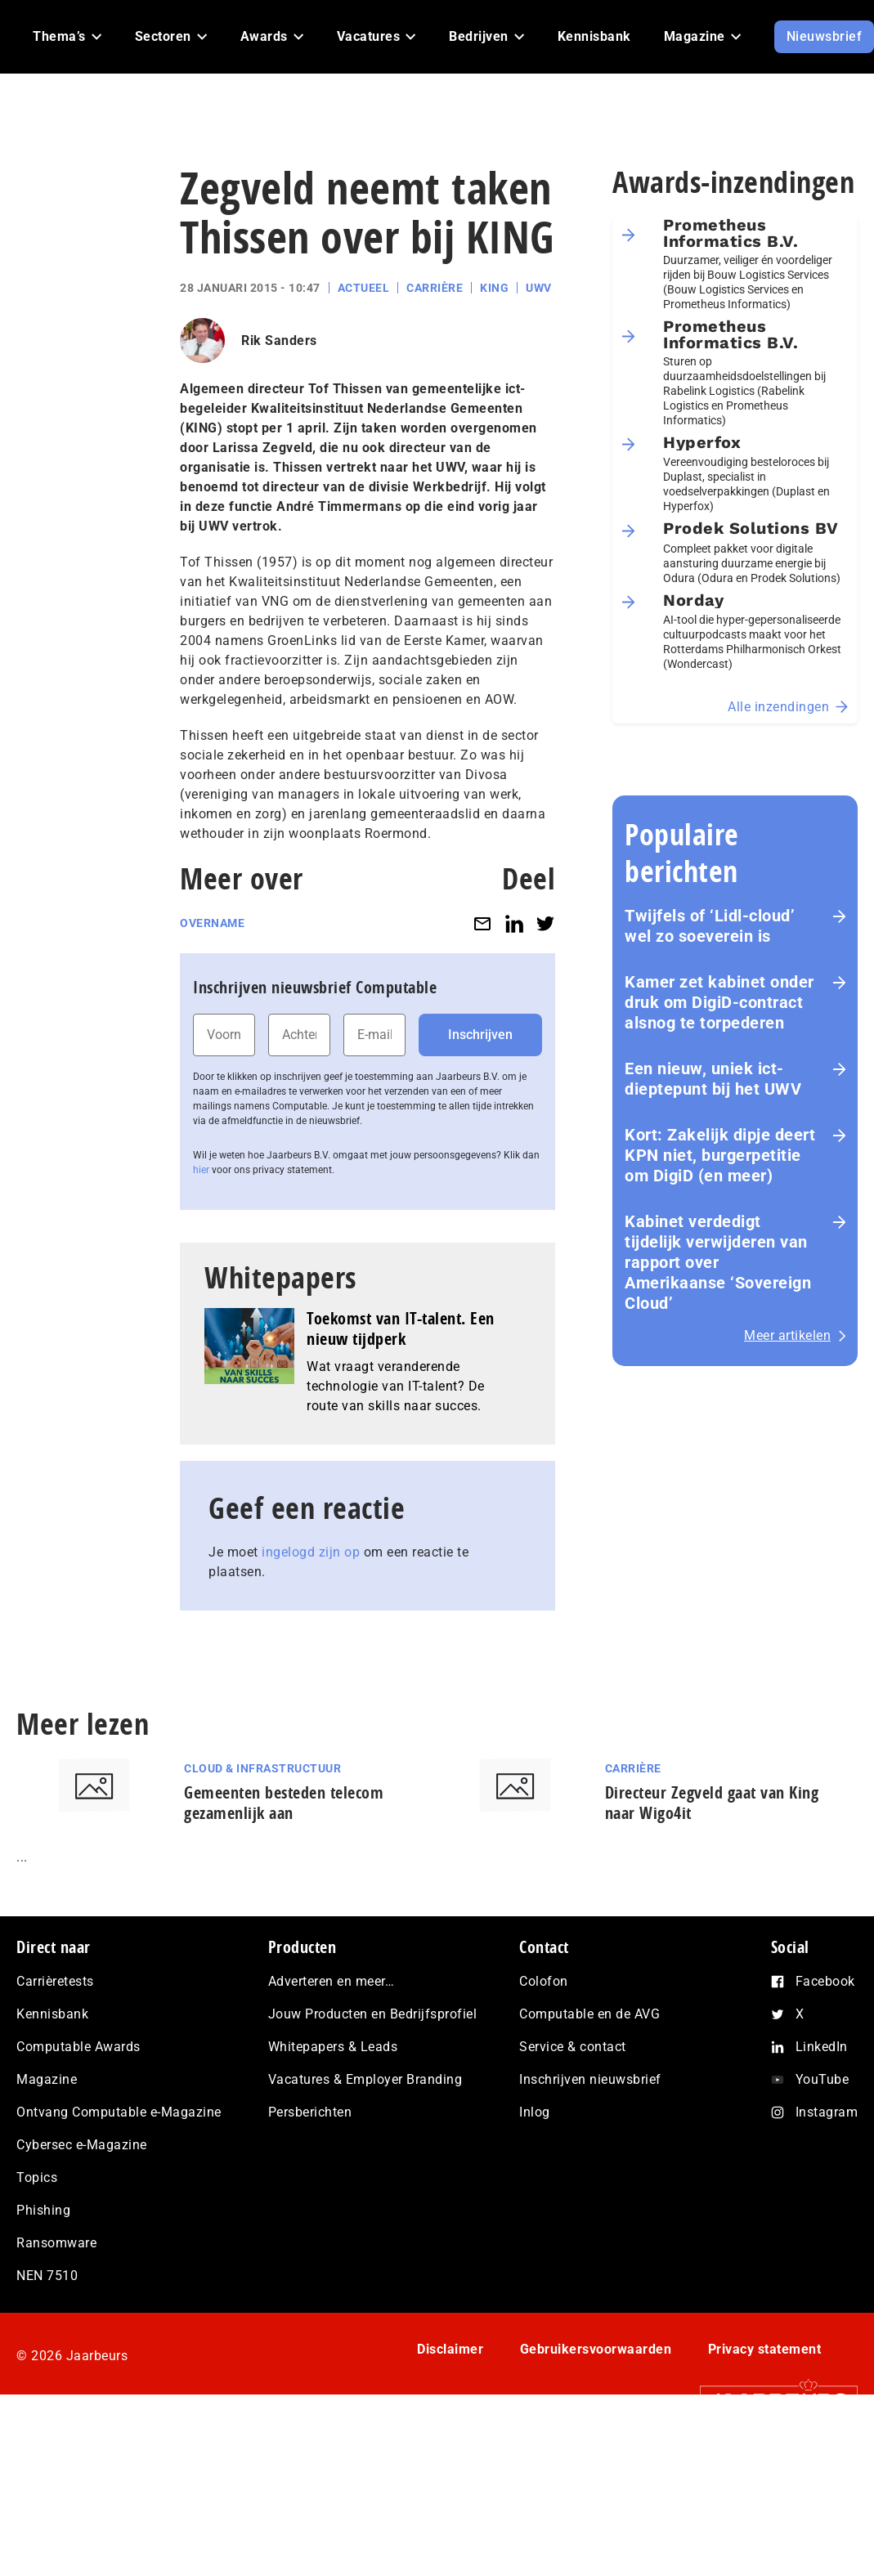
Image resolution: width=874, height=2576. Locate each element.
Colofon (543, 1981)
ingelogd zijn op (311, 1552)
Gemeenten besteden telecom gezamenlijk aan (283, 1802)
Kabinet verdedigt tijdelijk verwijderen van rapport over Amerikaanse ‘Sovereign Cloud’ (718, 1262)
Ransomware (56, 2243)
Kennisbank (52, 2014)
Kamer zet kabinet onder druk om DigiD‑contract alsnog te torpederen (719, 1002)
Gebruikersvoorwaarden (596, 2349)
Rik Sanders (279, 340)
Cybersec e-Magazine (81, 2145)
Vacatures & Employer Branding (365, 2079)
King (494, 287)
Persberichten (310, 2112)
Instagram (827, 2112)
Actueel (364, 287)
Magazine (46, 2079)
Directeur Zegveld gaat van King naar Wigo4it (712, 1802)
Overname (212, 923)
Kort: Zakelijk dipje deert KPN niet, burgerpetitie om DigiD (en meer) (720, 1155)
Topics (36, 2177)
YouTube (822, 2079)
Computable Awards (78, 2046)
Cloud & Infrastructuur (262, 1768)
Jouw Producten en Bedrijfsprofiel (372, 2014)
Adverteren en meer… (331, 1981)
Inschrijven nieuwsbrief (590, 2079)
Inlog (534, 2112)
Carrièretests (55, 1981)
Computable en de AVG (589, 2014)
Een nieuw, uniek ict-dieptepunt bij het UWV (713, 1079)
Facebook (825, 1981)
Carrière (434, 287)
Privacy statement (765, 2349)
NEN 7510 (47, 2275)
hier (201, 1170)
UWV (539, 287)
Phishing (43, 2210)
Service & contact (572, 2046)
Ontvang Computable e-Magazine (119, 2112)
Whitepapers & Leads (333, 2046)
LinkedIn (822, 2046)
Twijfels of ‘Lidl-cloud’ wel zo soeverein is (710, 926)
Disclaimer (450, 2349)
